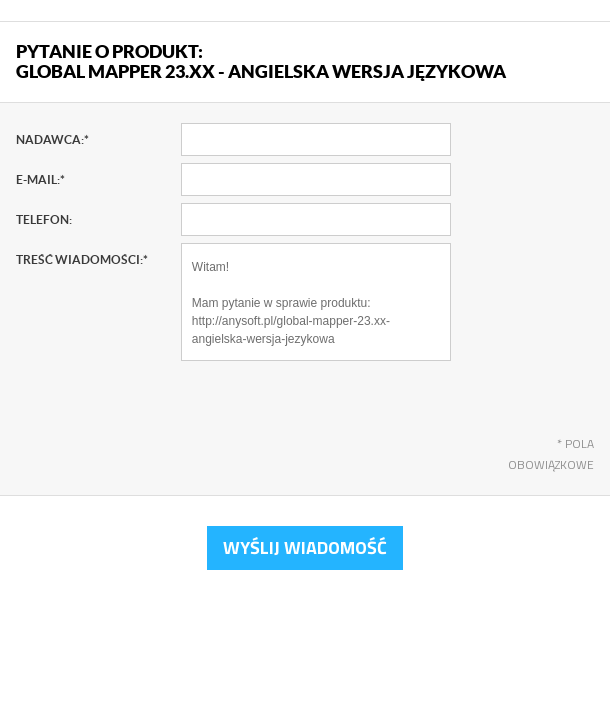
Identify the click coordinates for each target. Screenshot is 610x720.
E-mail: (40, 179)
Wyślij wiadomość (305, 547)
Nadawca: (52, 139)
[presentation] (333, 410)
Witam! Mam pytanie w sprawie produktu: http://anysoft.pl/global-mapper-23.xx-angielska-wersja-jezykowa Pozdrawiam (316, 302)
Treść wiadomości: (82, 259)
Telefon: (44, 219)
